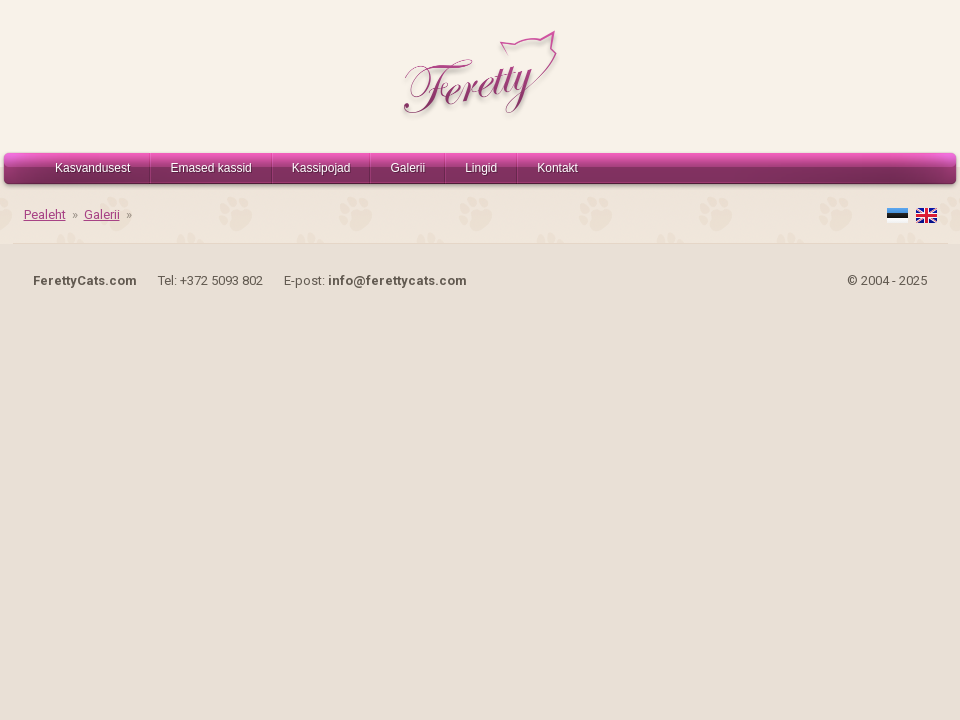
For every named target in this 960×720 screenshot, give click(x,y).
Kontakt (557, 168)
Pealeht (45, 214)
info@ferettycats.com (397, 280)
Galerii (407, 168)
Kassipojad (321, 168)
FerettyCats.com (85, 280)
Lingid (481, 168)
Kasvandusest (92, 168)
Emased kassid (210, 168)
